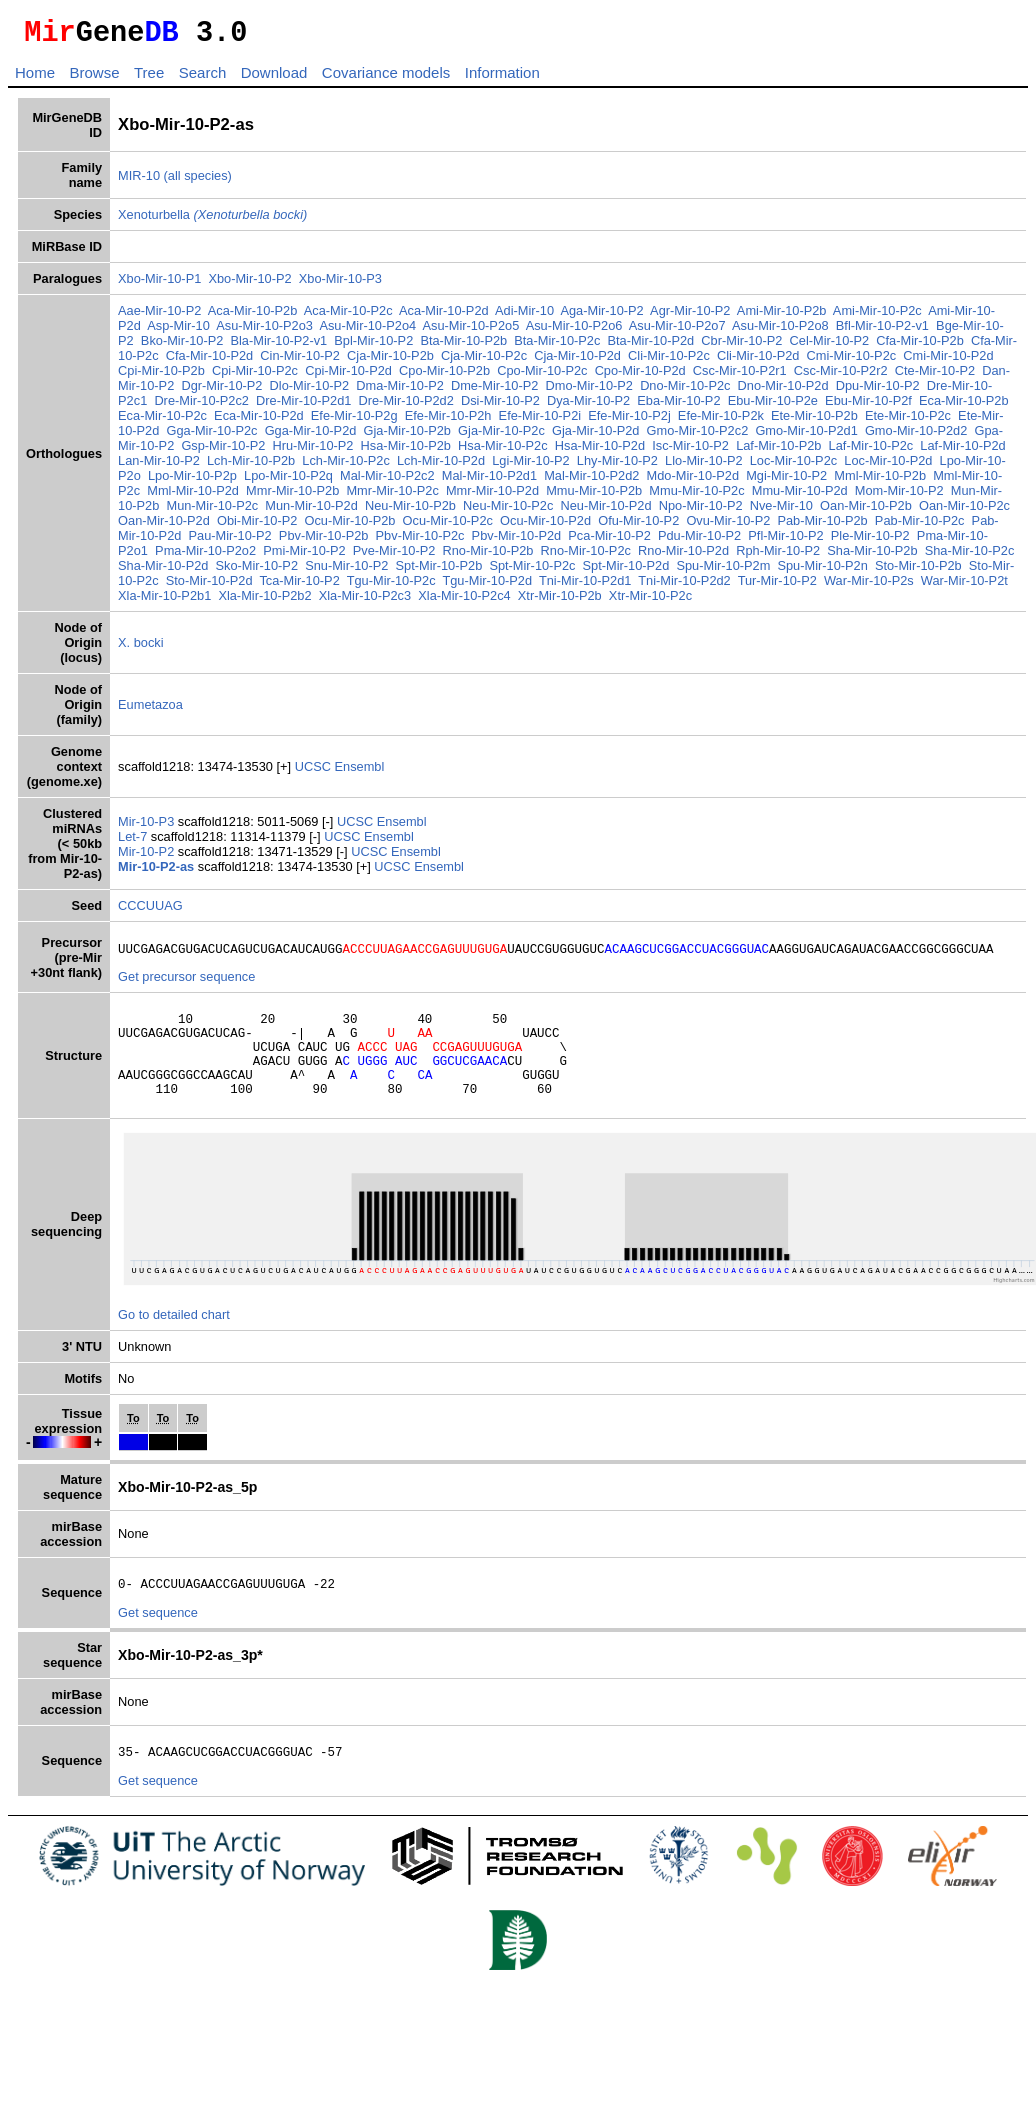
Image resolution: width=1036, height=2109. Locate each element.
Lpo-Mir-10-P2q (288, 481)
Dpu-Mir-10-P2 (878, 391)
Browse (94, 78)
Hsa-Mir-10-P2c (503, 451)
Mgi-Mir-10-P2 (786, 481)
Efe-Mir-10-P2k (721, 421)
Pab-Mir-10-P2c (920, 526)
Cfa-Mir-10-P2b (919, 346)
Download (274, 78)
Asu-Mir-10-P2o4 (367, 331)
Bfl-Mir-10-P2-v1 (882, 331)
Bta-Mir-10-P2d (650, 346)
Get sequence (158, 1642)
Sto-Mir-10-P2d (209, 586)
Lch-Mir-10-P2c (345, 466)
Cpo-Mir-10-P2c (542, 376)
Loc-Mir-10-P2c (793, 466)
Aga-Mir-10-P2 (601, 316)
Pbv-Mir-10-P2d (517, 541)
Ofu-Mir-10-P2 (638, 526)
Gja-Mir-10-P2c (501, 436)
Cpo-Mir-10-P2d (640, 376)
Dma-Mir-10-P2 (399, 391)
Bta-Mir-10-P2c (557, 346)
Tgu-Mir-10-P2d (487, 586)
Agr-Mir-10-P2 (690, 316)
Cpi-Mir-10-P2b (161, 376)
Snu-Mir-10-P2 (346, 571)
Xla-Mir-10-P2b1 (164, 601)
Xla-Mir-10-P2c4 (464, 601)
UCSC (315, 772)
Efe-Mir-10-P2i (540, 421)
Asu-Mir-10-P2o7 (677, 331)
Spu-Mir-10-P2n (822, 571)
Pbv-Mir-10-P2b (324, 541)
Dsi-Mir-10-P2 (500, 406)
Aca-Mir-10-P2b (253, 316)
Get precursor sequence (186, 985)
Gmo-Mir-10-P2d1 (806, 436)
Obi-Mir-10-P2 (257, 526)
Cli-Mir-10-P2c (669, 361)
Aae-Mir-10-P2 (159, 316)
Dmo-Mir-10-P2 (589, 391)
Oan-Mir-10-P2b (866, 511)
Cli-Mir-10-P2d (758, 361)
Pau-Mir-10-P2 (230, 541)
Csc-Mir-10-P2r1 (740, 376)
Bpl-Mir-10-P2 (373, 346)
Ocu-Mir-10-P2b (349, 526)
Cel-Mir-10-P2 (830, 346)
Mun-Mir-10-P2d (311, 511)
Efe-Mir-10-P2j (629, 421)
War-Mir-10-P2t (964, 586)
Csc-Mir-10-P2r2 (841, 376)
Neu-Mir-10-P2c (508, 511)
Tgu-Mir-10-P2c (391, 586)
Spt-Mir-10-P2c (532, 571)
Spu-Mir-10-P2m (723, 571)
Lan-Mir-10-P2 (159, 466)
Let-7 (134, 842)
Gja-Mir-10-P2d (595, 436)
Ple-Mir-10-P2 (870, 541)
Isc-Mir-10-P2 (690, 451)
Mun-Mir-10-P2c (212, 511)
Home (35, 78)
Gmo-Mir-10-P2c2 (698, 436)
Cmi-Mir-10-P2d (948, 361)
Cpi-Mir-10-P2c (255, 376)
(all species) (198, 181)
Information (502, 78)
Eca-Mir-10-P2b (964, 406)
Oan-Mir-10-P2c (964, 511)
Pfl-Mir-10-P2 (785, 541)
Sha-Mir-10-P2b (872, 556)
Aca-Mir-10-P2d (444, 316)
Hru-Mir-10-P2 (312, 451)
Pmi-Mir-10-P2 (304, 556)
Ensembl (359, 772)
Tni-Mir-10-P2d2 (684, 586)
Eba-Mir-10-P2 (678, 406)
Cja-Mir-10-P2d (577, 361)
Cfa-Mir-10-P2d (209, 361)
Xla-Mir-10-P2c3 (365, 601)
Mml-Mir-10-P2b (880, 481)
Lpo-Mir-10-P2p (192, 481)
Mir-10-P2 (148, 857)
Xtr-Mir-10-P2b (560, 601)
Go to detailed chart (174, 1341)
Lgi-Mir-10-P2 (531, 466)
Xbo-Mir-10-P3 (340, 284)
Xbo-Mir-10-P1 (159, 284)
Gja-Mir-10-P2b (407, 436)
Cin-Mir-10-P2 (300, 361)
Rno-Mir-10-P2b (487, 556)
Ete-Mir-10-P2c (908, 421)
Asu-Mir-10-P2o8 (780, 331)
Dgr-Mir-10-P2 (221, 391)
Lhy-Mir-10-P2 (617, 466)
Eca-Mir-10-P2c (162, 421)
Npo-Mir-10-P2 (701, 511)
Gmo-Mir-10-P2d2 (916, 436)
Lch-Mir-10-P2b (251, 466)
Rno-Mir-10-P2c (586, 556)
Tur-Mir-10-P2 (777, 586)
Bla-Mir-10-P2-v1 (278, 346)
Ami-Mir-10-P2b (782, 316)
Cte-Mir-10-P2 (935, 376)
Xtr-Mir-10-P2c (650, 601)
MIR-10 (139, 181)
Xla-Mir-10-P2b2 (264, 601)
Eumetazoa (150, 710)
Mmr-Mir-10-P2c (392, 496)
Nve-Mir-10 (781, 511)
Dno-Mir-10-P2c (685, 391)
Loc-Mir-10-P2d (888, 466)
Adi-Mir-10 (524, 316)
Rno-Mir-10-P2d (683, 556)
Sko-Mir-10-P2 (257, 571)
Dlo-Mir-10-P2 (310, 391)
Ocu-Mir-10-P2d (545, 526)
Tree (149, 78)
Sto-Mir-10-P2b (918, 571)
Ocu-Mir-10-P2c (448, 526)
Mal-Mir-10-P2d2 (591, 481)
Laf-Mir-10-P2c (871, 451)
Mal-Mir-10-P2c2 (387, 481)
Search (203, 78)
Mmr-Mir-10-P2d (492, 496)
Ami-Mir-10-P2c (877, 316)
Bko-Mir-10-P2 (182, 346)
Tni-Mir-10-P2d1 (585, 586)
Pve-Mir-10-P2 (394, 556)
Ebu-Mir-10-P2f (868, 406)
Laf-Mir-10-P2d (962, 451)
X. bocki (141, 648)
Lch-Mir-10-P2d (441, 466)
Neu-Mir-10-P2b (410, 511)
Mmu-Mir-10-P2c (696, 496)
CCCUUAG (150, 911)
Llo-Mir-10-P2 (704, 466)
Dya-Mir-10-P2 (588, 406)
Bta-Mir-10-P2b (463, 346)
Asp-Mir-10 (178, 331)
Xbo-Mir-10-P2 (249, 284)
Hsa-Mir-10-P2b (406, 451)
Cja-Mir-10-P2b (390, 361)
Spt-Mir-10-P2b (439, 571)
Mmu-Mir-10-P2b (594, 496)
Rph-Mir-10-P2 (778, 556)
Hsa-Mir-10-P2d (600, 451)
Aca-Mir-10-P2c (348, 316)
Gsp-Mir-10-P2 (223, 451)
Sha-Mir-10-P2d (163, 571)
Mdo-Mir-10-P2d (693, 481)
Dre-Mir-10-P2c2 (201, 406)
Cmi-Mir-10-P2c (852, 361)
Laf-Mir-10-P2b (778, 451)
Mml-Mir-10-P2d (193, 496)
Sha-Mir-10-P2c (970, 556)
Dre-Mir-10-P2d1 (303, 406)
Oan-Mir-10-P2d (164, 526)
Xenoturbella (212, 220)
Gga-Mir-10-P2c (211, 436)
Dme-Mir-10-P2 (494, 391)
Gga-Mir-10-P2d (311, 436)
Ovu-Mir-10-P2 (728, 526)
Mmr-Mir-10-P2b (292, 496)
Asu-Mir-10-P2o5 (471, 331)
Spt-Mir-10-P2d (626, 571)
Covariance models (386, 78)
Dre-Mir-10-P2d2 (406, 406)
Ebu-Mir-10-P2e (773, 406)
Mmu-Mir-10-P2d (800, 496)
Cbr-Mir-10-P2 (741, 346)
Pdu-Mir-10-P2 (699, 541)
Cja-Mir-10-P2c (484, 361)
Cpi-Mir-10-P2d (348, 376)
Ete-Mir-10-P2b (814, 421)
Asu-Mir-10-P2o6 (574, 331)
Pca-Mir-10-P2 (609, 541)
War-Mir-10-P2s (869, 586)
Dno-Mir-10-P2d (783, 391)
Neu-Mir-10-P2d (606, 511)
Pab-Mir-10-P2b (822, 526)
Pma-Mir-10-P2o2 (205, 556)
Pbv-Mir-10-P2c (420, 541)
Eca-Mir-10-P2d (259, 421)
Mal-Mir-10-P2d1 (489, 481)
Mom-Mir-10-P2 (899, 496)
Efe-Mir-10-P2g (354, 421)
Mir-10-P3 (148, 827)
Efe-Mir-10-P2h (448, 421)
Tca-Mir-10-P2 (299, 586)
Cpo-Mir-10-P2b (444, 376)
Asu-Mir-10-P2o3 (264, 331)
